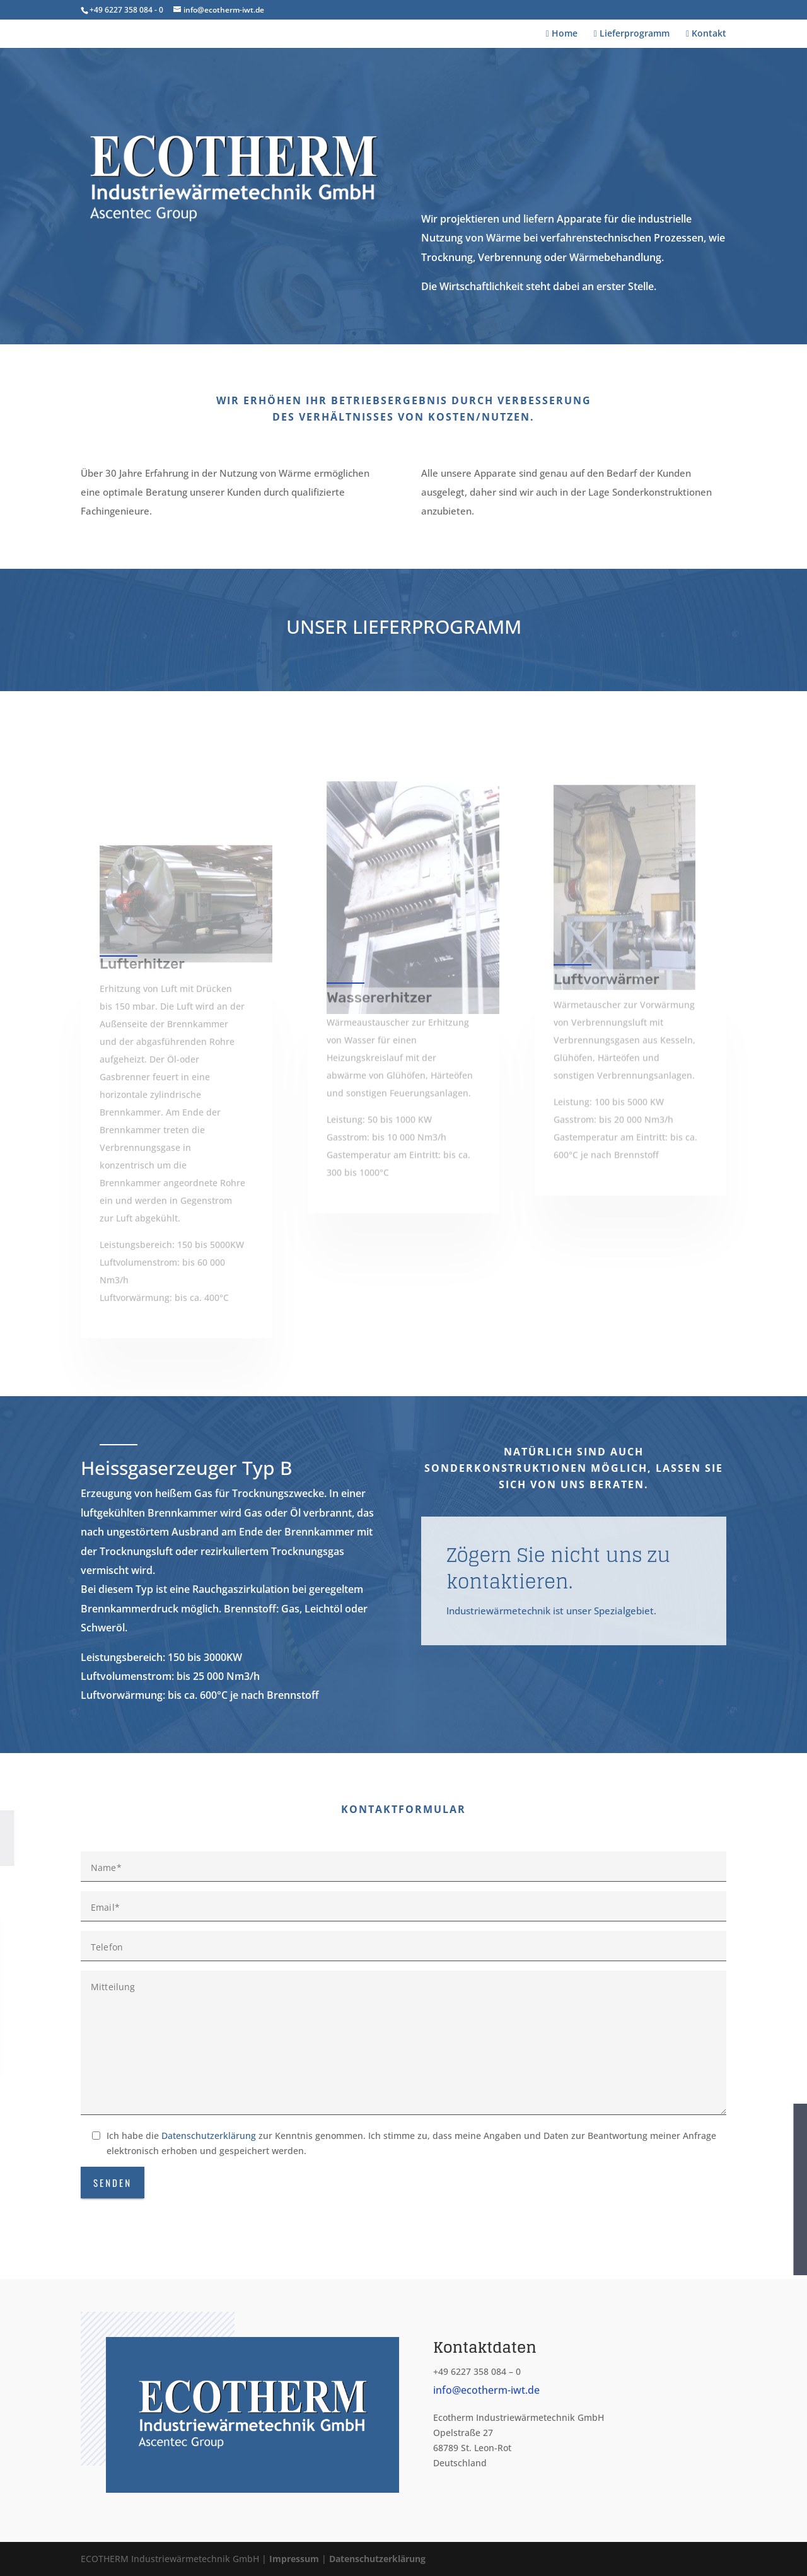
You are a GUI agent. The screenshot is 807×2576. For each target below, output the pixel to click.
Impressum (294, 2559)
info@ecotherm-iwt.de (486, 2390)
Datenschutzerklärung (208, 2136)
